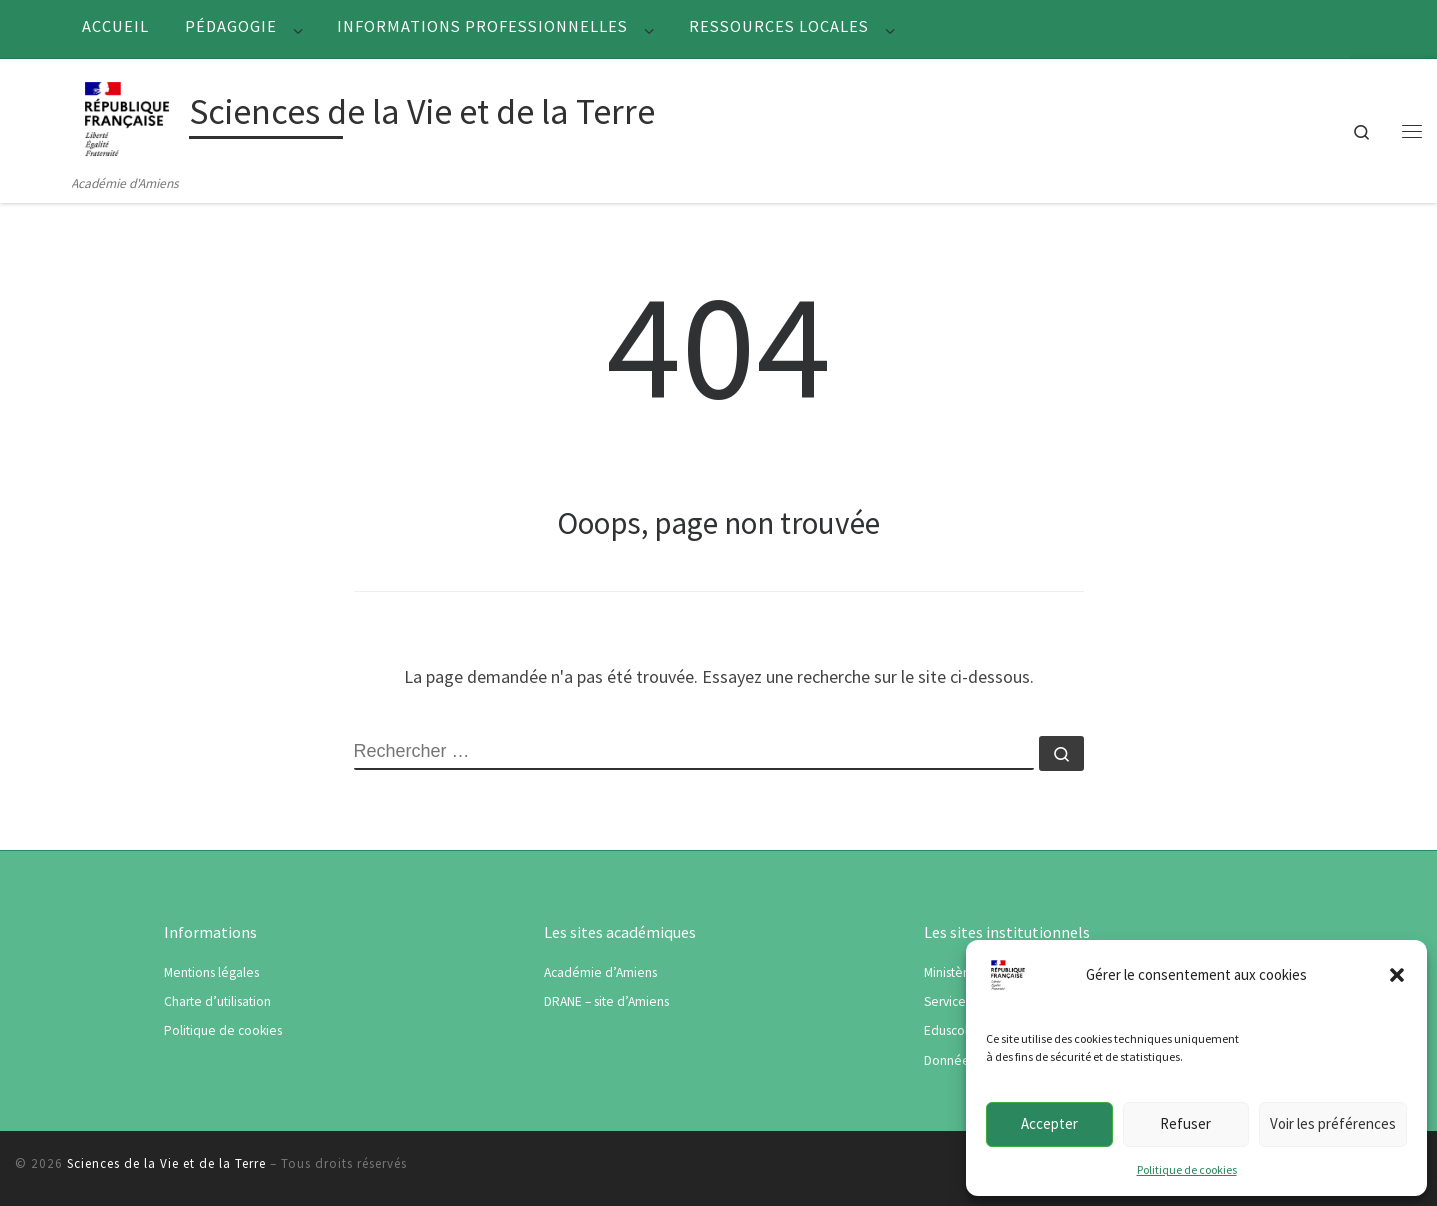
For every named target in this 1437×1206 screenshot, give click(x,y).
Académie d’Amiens (600, 972)
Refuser (1185, 1123)
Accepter (1049, 1123)
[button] (1397, 975)
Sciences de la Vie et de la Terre (166, 1163)
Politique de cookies (1187, 1169)
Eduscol (946, 1030)
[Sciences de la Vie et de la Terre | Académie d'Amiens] (127, 115)
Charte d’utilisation (217, 1001)
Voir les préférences (1333, 1123)
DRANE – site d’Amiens (606, 1001)
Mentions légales (211, 972)
